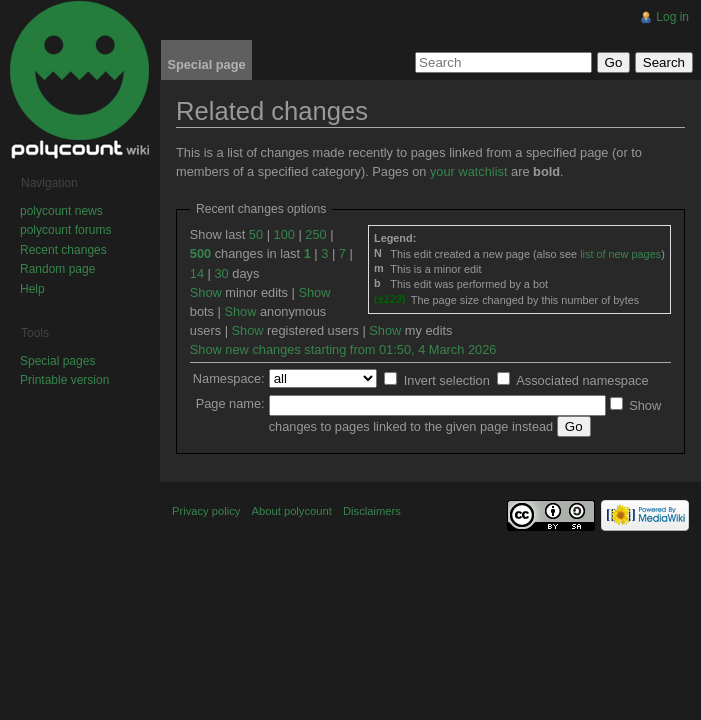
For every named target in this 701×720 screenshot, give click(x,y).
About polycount (292, 511)
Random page (57, 269)
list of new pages (620, 254)
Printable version (64, 380)
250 (315, 234)
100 (284, 234)
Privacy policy (206, 511)
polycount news (61, 211)
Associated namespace (582, 380)
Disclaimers (372, 511)
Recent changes (63, 250)
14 (197, 273)
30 (221, 273)
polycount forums (65, 230)
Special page (206, 64)
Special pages (57, 361)
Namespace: (229, 378)
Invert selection (447, 380)
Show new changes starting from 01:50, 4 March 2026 (343, 349)
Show (206, 292)
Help (32, 289)
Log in (672, 17)
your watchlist (469, 171)
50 (256, 234)
